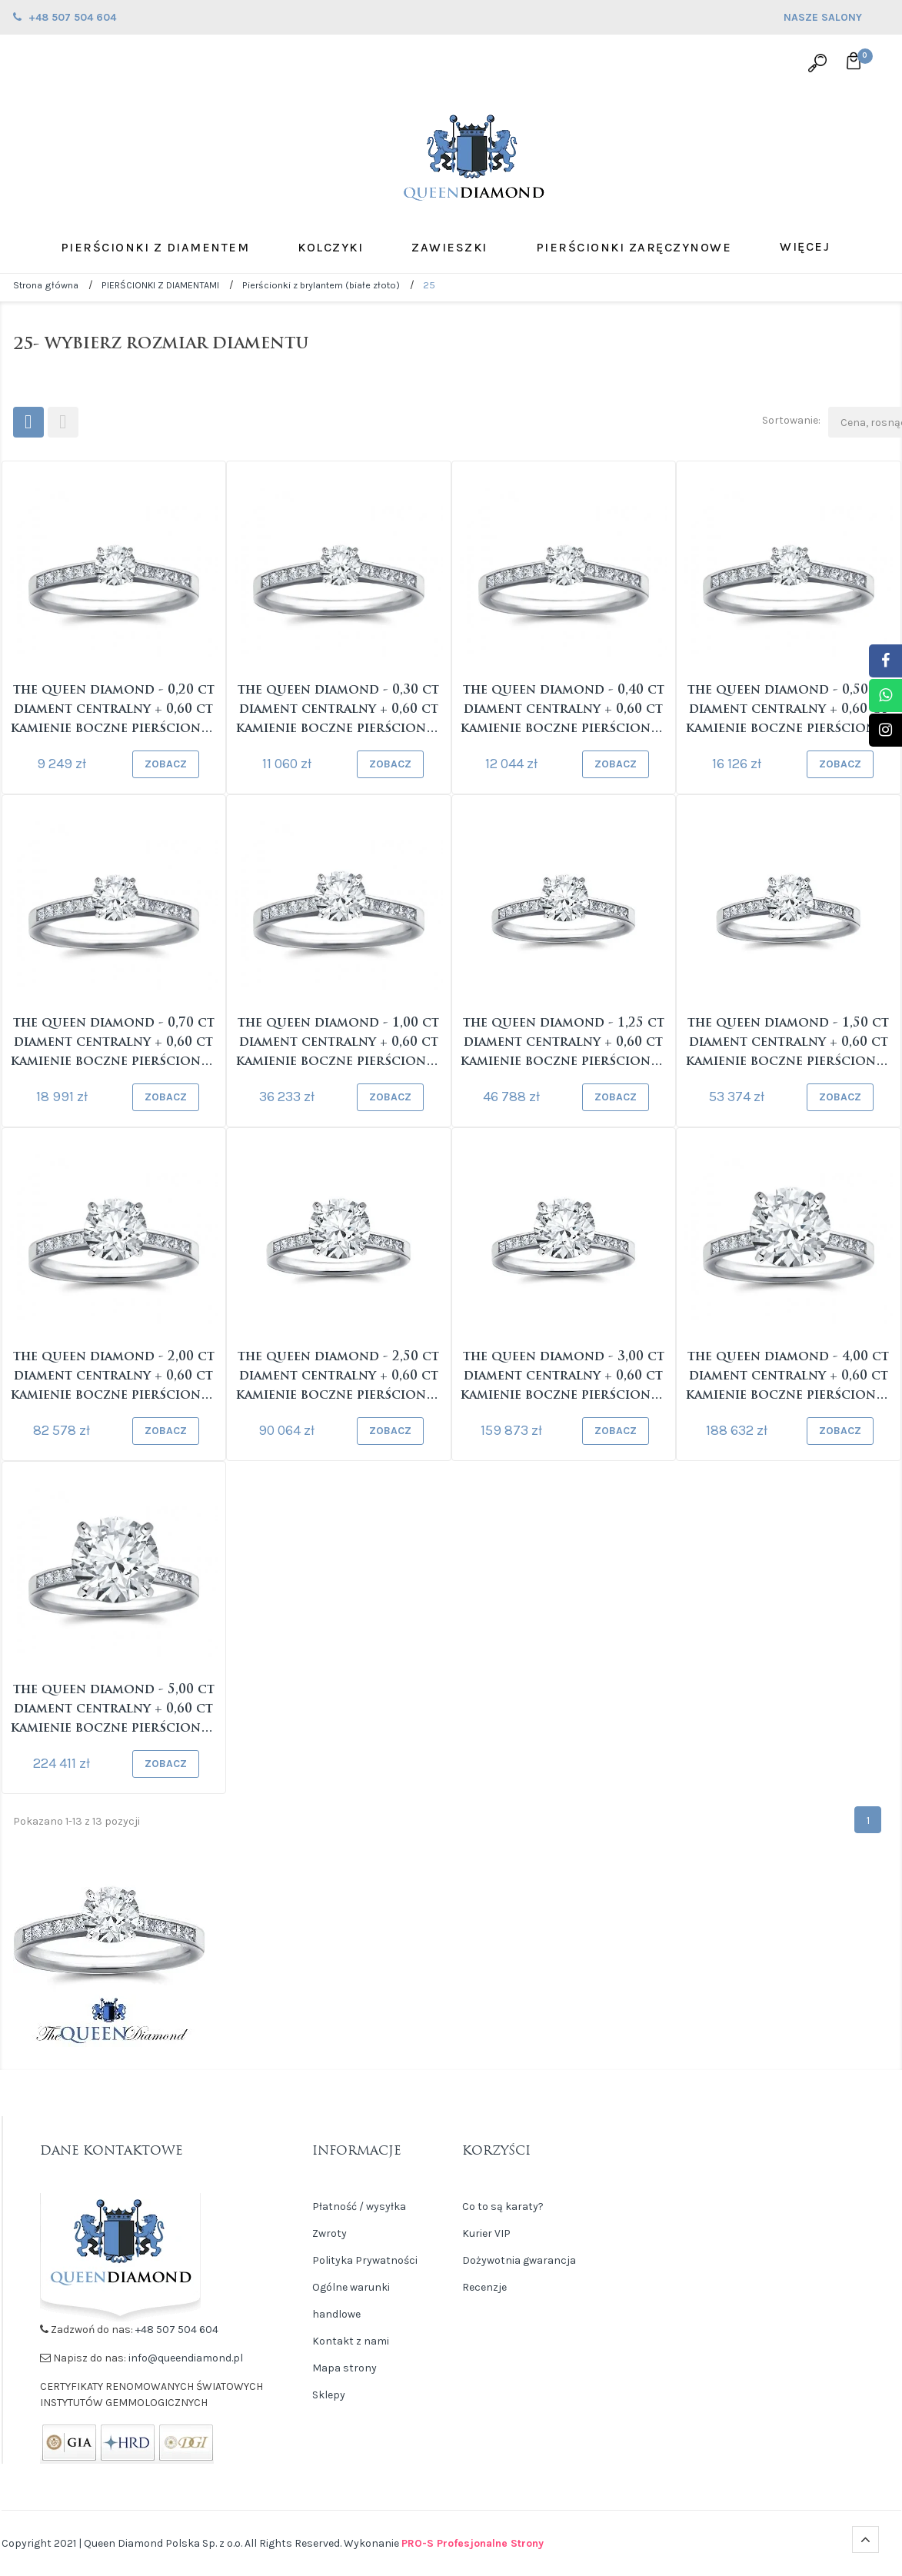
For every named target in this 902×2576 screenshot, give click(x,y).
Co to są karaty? (503, 2206)
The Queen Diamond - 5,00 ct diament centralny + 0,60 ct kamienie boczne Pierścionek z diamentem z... (113, 1711)
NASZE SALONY (836, 19)
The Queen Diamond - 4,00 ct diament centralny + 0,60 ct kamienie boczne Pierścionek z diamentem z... (788, 1378)
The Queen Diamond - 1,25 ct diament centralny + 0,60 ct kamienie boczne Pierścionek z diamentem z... (563, 1044)
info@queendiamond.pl (185, 2358)
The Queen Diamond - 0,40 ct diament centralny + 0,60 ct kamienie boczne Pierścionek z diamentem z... (563, 711)
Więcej (805, 246)
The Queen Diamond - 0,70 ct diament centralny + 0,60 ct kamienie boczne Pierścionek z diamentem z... (113, 1044)
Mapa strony (344, 2368)
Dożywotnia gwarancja (519, 2260)
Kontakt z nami (350, 2341)
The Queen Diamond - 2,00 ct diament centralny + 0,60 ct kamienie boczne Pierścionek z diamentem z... (113, 1378)
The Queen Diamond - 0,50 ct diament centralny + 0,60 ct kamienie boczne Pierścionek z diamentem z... (788, 711)
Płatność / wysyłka (359, 2206)
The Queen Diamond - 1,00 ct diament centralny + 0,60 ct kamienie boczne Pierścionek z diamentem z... (338, 1044)
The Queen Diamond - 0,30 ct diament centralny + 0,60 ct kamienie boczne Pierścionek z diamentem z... (338, 711)
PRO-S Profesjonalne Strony (472, 2543)
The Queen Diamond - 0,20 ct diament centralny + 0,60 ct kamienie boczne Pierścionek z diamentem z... (113, 711)
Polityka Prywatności (365, 2260)
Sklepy (328, 2394)
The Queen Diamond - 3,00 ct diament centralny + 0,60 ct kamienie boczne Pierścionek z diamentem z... (563, 1378)
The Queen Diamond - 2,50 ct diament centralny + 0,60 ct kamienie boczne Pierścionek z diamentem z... (338, 1378)
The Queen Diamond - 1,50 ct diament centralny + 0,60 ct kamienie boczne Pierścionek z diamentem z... (788, 1044)
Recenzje (484, 2287)
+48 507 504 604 (176, 2329)
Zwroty (329, 2233)
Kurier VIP (486, 2233)
